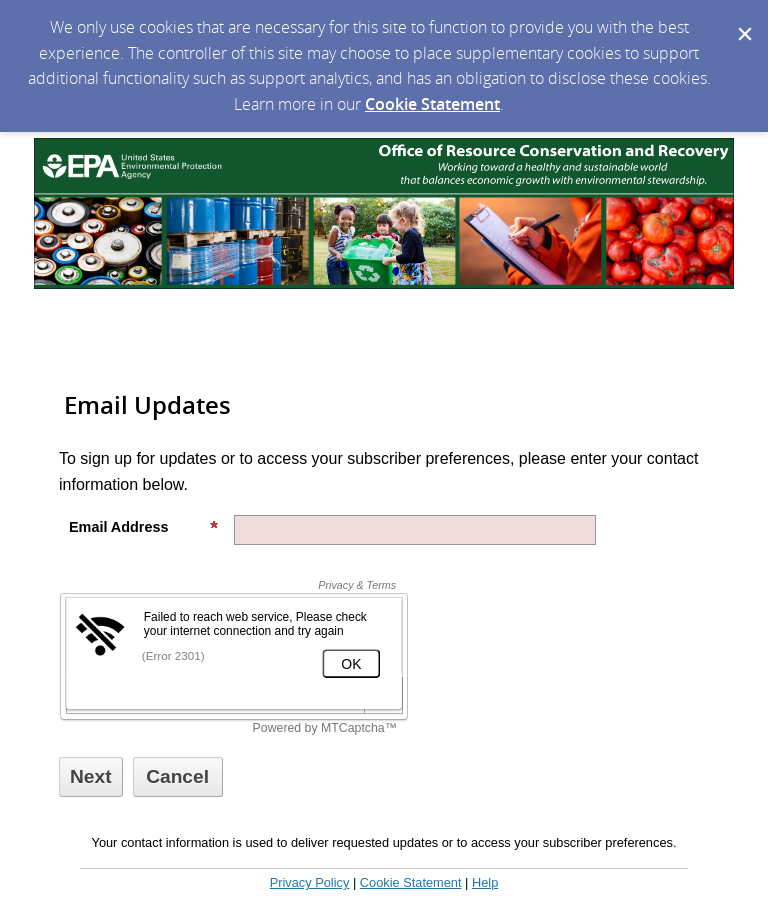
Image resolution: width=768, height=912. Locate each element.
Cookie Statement (432, 104)
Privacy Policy (310, 882)
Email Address (144, 527)
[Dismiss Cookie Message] (743, 19)
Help (485, 882)
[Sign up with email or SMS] (91, 777)
